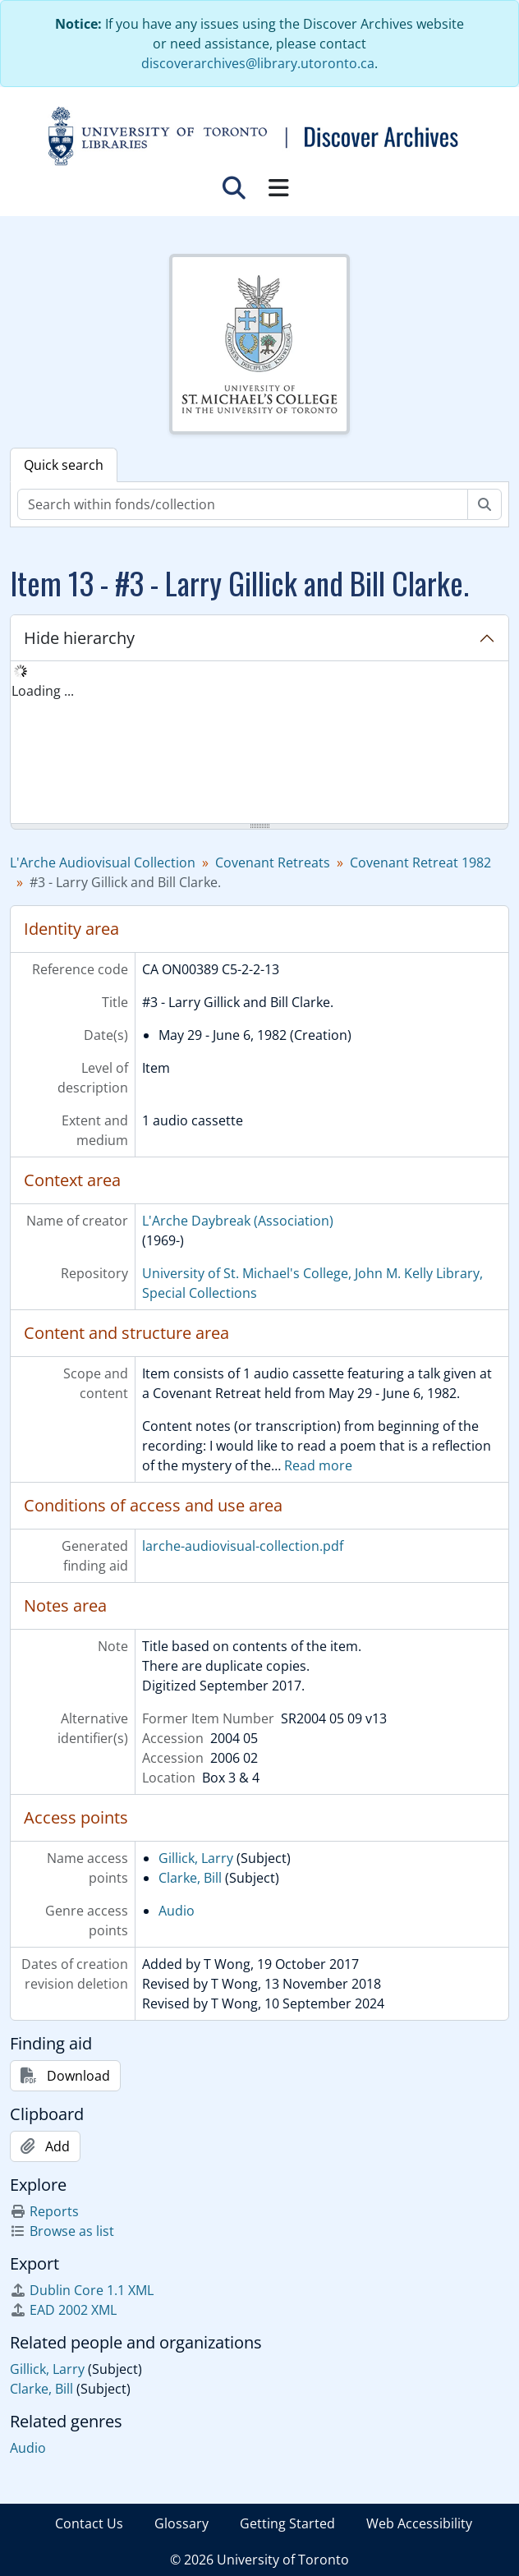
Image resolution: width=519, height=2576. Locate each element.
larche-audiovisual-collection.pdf (242, 1546)
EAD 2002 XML (63, 2310)
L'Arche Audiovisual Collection (102, 862)
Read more (318, 1465)
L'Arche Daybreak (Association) (237, 1221)
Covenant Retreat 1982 (420, 862)
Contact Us (89, 2523)
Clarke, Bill (190, 1878)
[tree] (259, 743)
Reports (44, 2211)
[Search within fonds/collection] (242, 504)
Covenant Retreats (272, 862)
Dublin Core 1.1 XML (82, 2290)
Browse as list (62, 2231)
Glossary (181, 2523)
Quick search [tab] (63, 465)
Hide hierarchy (79, 638)
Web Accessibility (419, 2523)
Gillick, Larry (195, 1858)
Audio (176, 1911)
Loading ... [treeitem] (42, 691)
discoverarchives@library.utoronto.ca (257, 63)
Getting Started (287, 2523)
